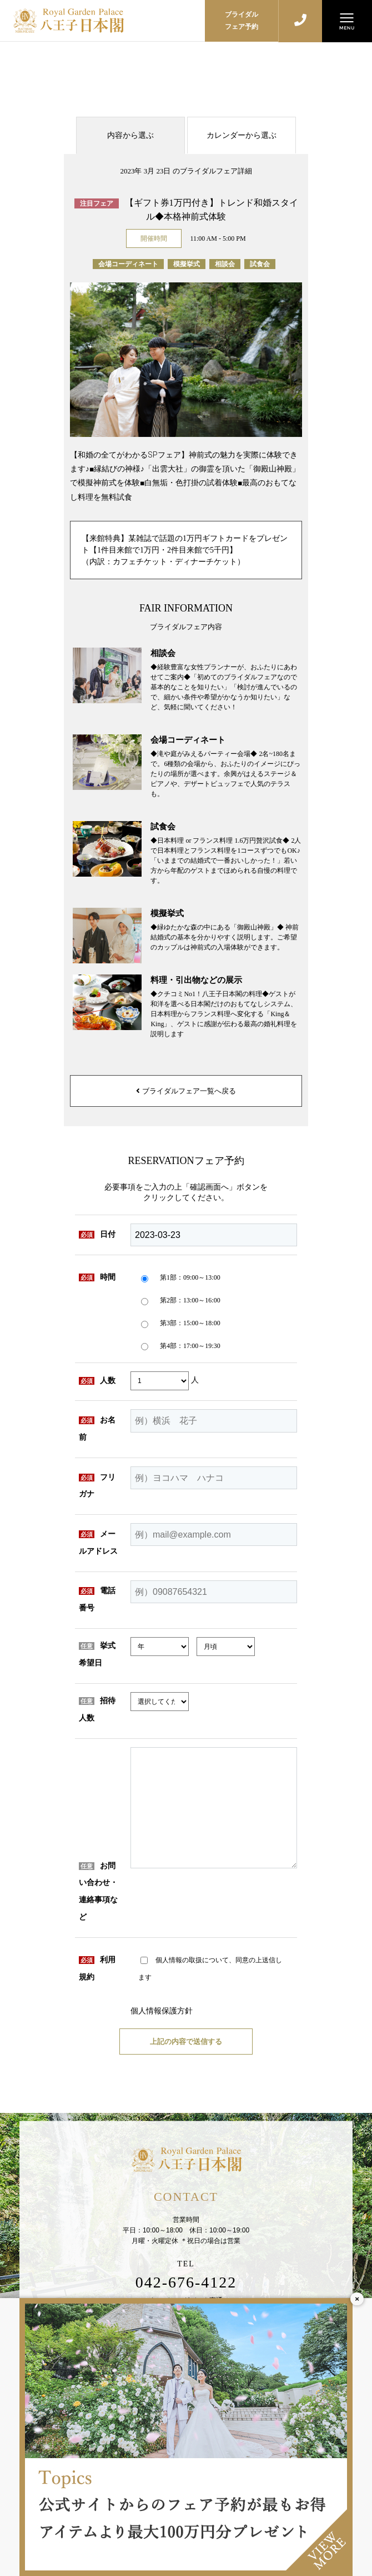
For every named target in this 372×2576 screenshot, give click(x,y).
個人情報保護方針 (161, 2011)
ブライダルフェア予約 (241, 21)
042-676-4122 (186, 2282)
